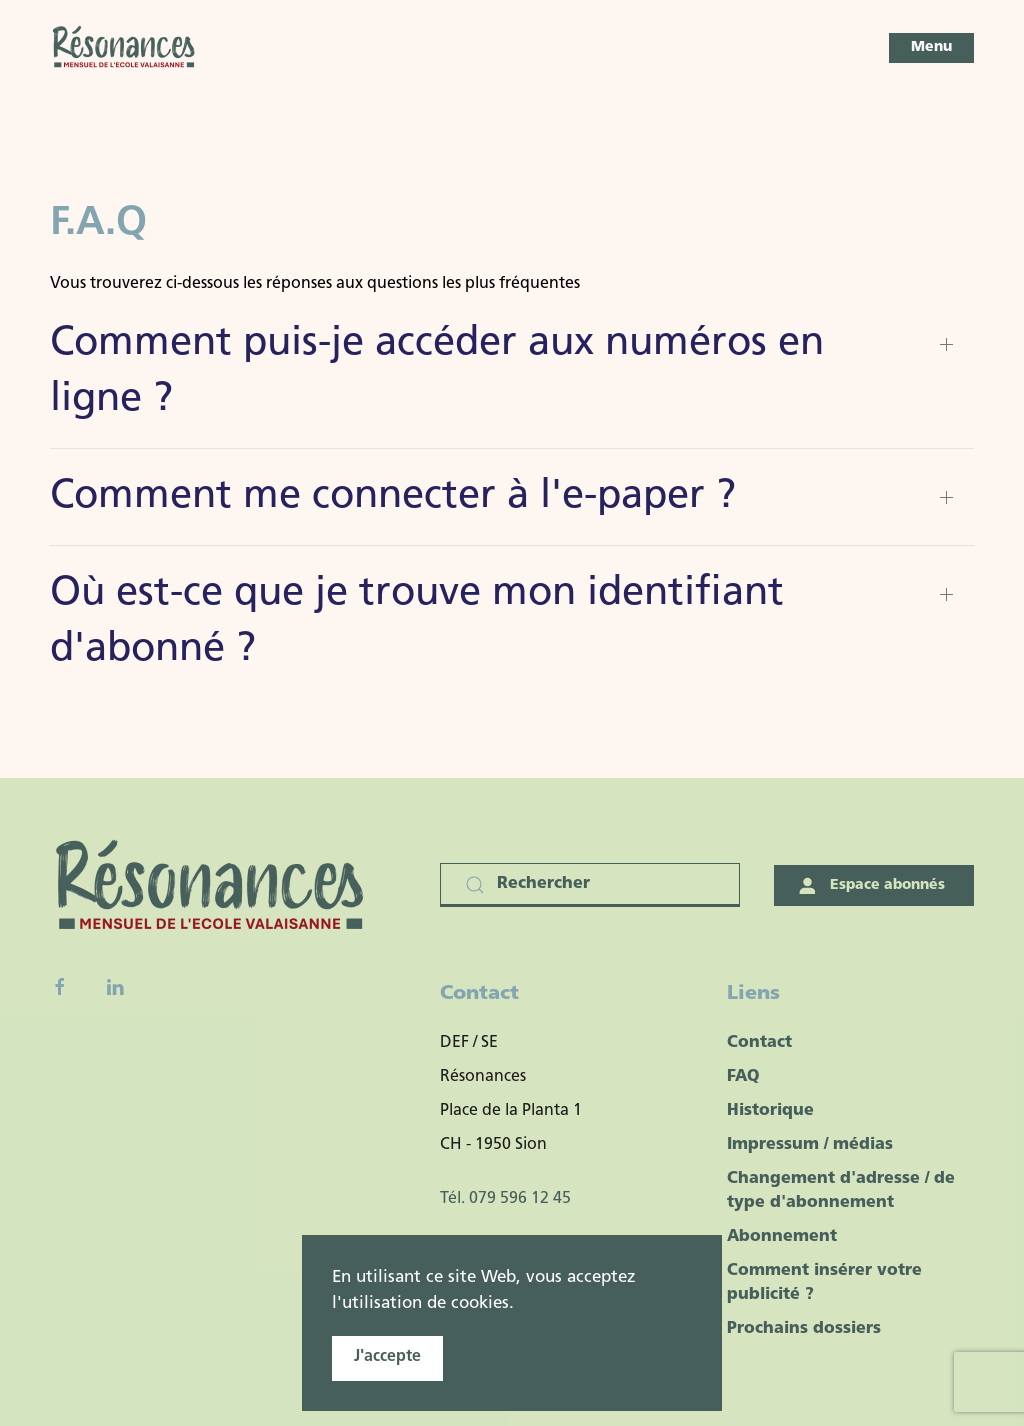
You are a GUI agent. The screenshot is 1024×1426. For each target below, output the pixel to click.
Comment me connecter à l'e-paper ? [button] (393, 497)
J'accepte (387, 1357)
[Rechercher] (590, 885)
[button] (931, 48)
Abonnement (782, 1237)
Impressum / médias (810, 1145)
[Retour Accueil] (125, 48)
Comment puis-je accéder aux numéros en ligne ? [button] (437, 372)
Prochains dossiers (804, 1329)
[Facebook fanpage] (60, 987)
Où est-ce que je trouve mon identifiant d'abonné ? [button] (417, 622)
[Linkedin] (115, 987)
